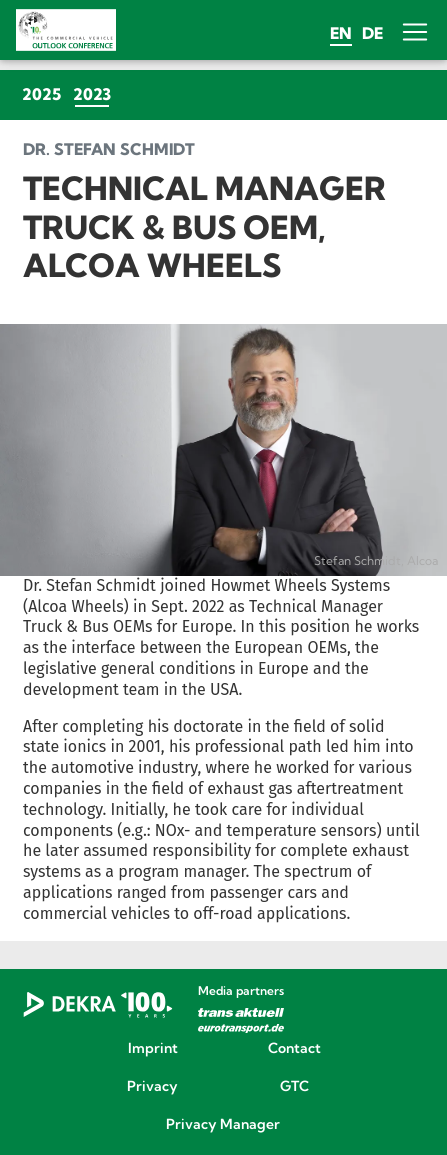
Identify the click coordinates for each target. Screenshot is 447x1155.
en (341, 33)
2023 (95, 93)
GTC (294, 1087)
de (372, 33)
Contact (294, 1049)
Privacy (152, 1087)
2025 (41, 94)
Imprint (153, 1049)
